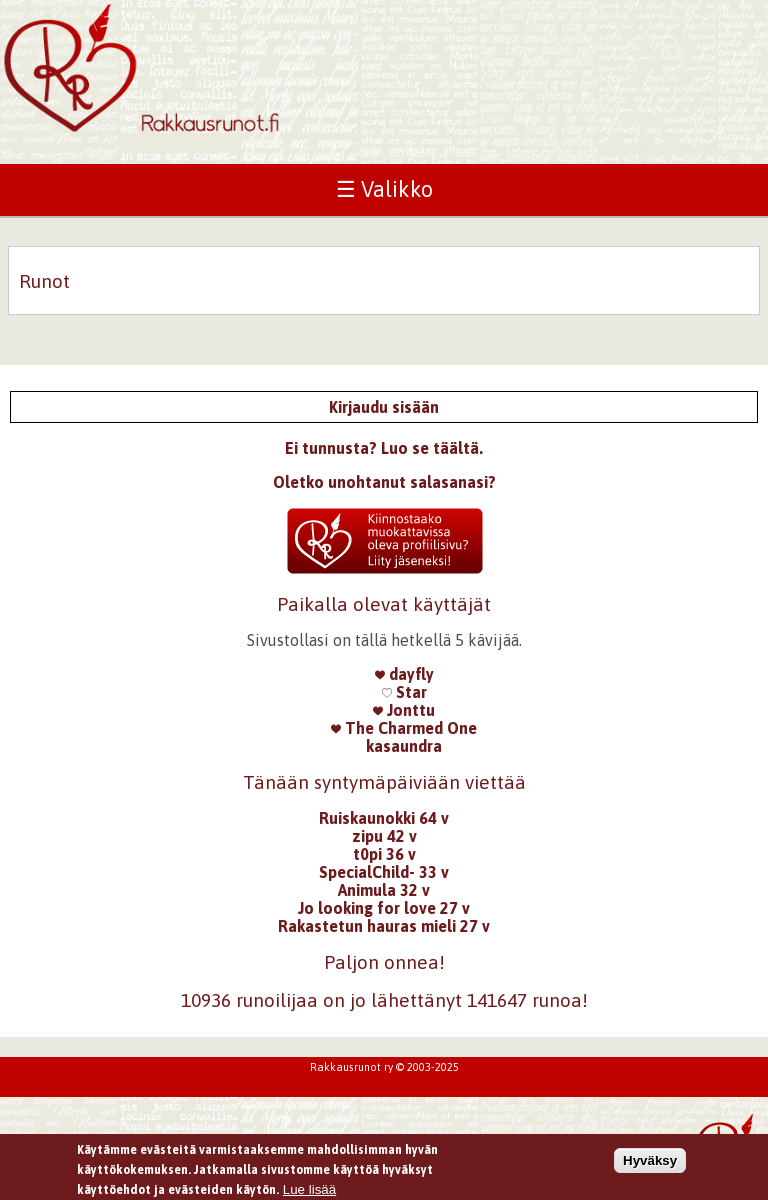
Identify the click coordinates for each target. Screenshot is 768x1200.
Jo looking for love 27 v (384, 908)
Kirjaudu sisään (384, 407)
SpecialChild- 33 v (384, 872)
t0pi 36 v (384, 854)
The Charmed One (404, 728)
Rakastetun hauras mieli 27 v (384, 926)
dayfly (404, 674)
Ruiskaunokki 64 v (384, 818)
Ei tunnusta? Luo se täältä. (384, 448)
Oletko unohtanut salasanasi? (384, 482)
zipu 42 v (384, 836)
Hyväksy (650, 1162)
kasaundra (404, 746)
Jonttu (404, 710)
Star (404, 692)
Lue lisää (309, 1192)
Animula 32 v (384, 890)
